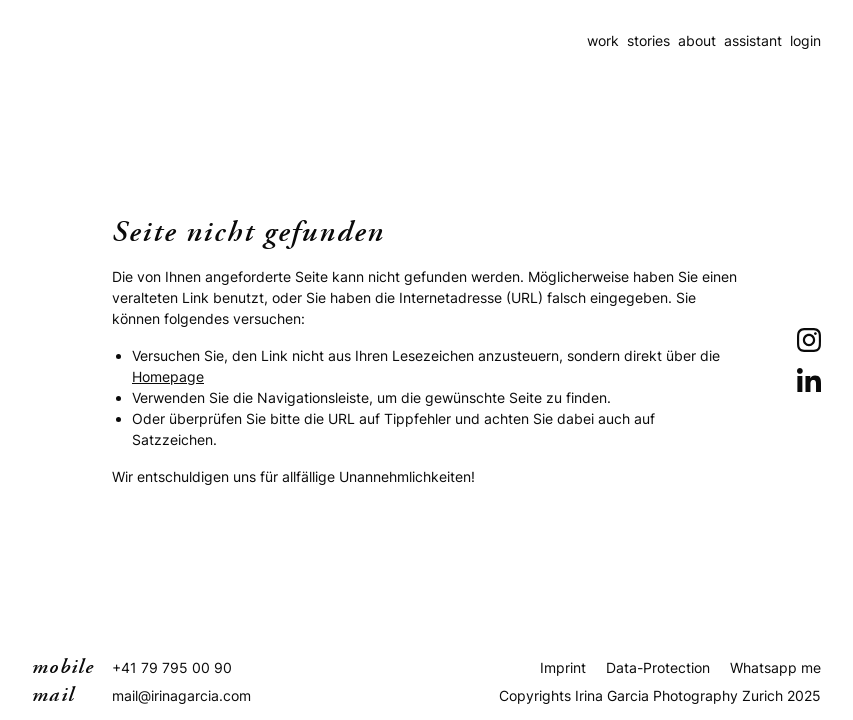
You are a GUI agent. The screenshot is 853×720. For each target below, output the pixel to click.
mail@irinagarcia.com (181, 695)
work (603, 40)
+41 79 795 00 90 (172, 667)
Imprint (563, 667)
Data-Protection (658, 667)
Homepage (168, 376)
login (805, 40)
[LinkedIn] (809, 380)
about (697, 40)
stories (648, 40)
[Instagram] (809, 340)
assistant (753, 40)
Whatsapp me (775, 667)
